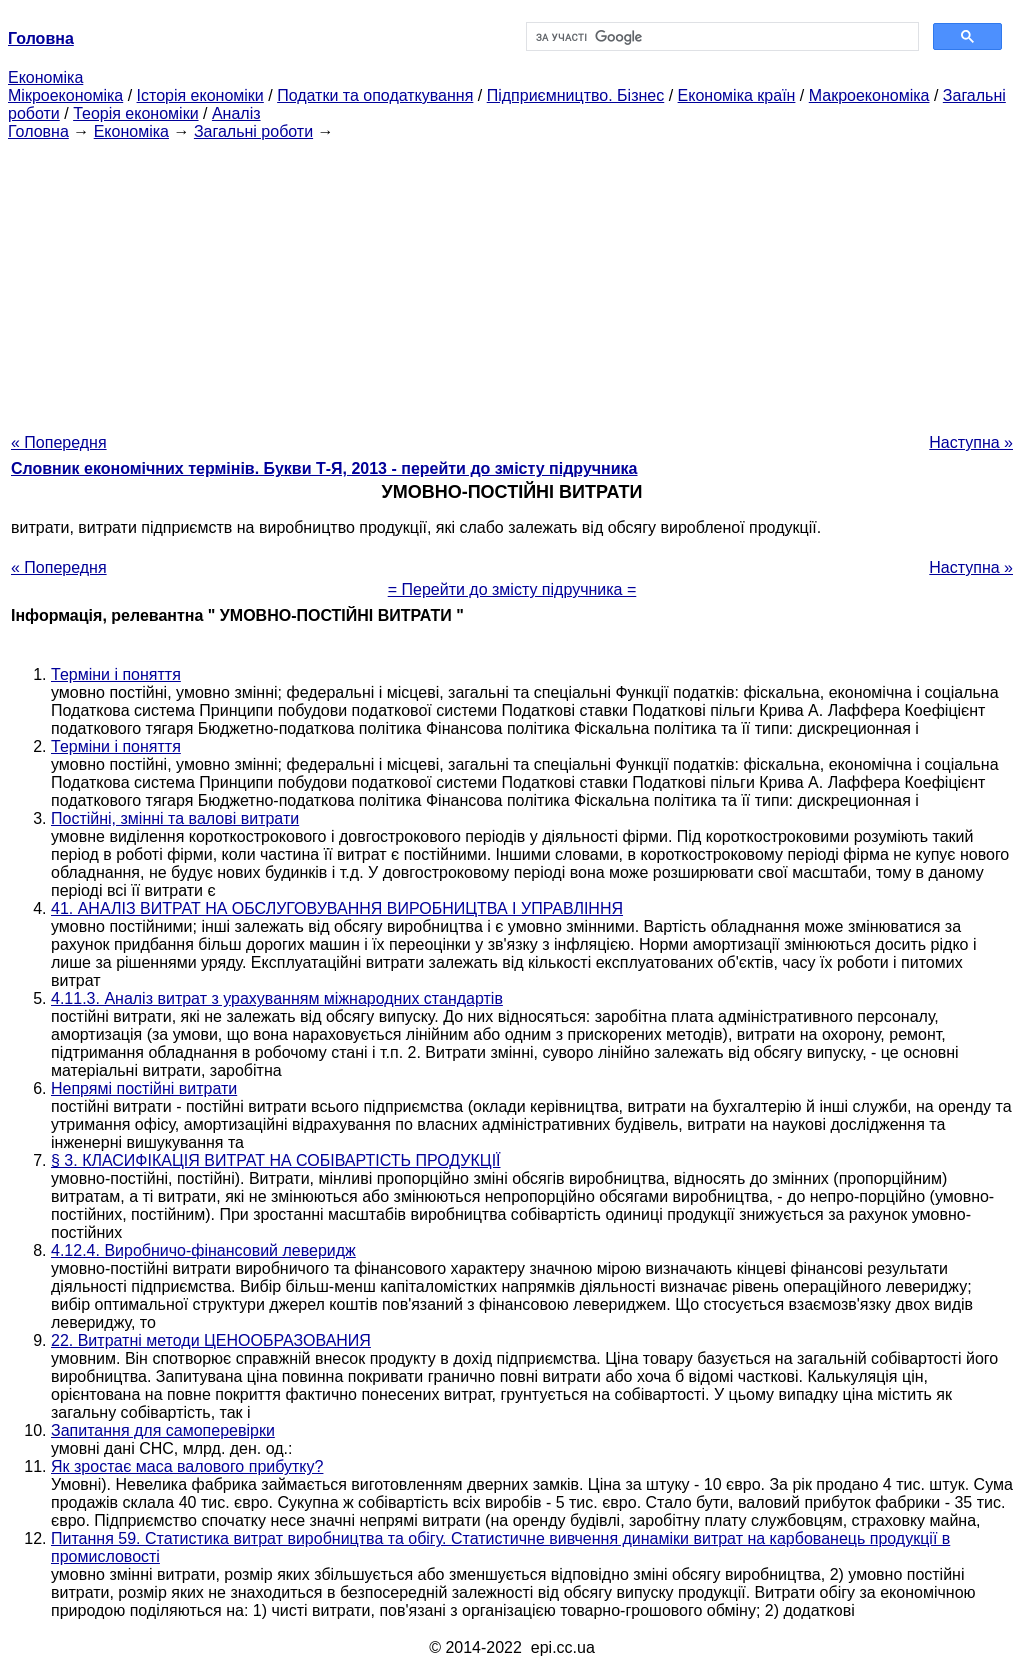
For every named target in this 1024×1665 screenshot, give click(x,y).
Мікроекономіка (65, 95)
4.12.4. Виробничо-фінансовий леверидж (203, 1250)
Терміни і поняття (116, 674)
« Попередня (59, 442)
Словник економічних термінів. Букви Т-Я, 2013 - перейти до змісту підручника (324, 468)
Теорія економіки (135, 113)
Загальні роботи (253, 131)
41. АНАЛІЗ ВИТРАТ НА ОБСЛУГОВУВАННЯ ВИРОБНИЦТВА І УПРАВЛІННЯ (337, 908)
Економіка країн (737, 95)
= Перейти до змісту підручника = (512, 589)
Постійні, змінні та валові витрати (175, 818)
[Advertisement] (512, 281)
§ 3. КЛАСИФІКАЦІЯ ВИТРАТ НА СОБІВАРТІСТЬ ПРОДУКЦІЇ (276, 1160)
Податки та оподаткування (375, 95)
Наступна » (971, 442)
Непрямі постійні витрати (144, 1088)
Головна (38, 131)
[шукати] (720, 37)
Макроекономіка (869, 95)
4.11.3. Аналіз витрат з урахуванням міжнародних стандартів (277, 998)
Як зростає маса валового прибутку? (187, 1466)
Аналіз (236, 113)
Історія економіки (200, 95)
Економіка (45, 77)
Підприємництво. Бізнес (576, 95)
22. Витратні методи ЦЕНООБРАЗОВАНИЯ (211, 1340)
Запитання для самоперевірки (163, 1430)
